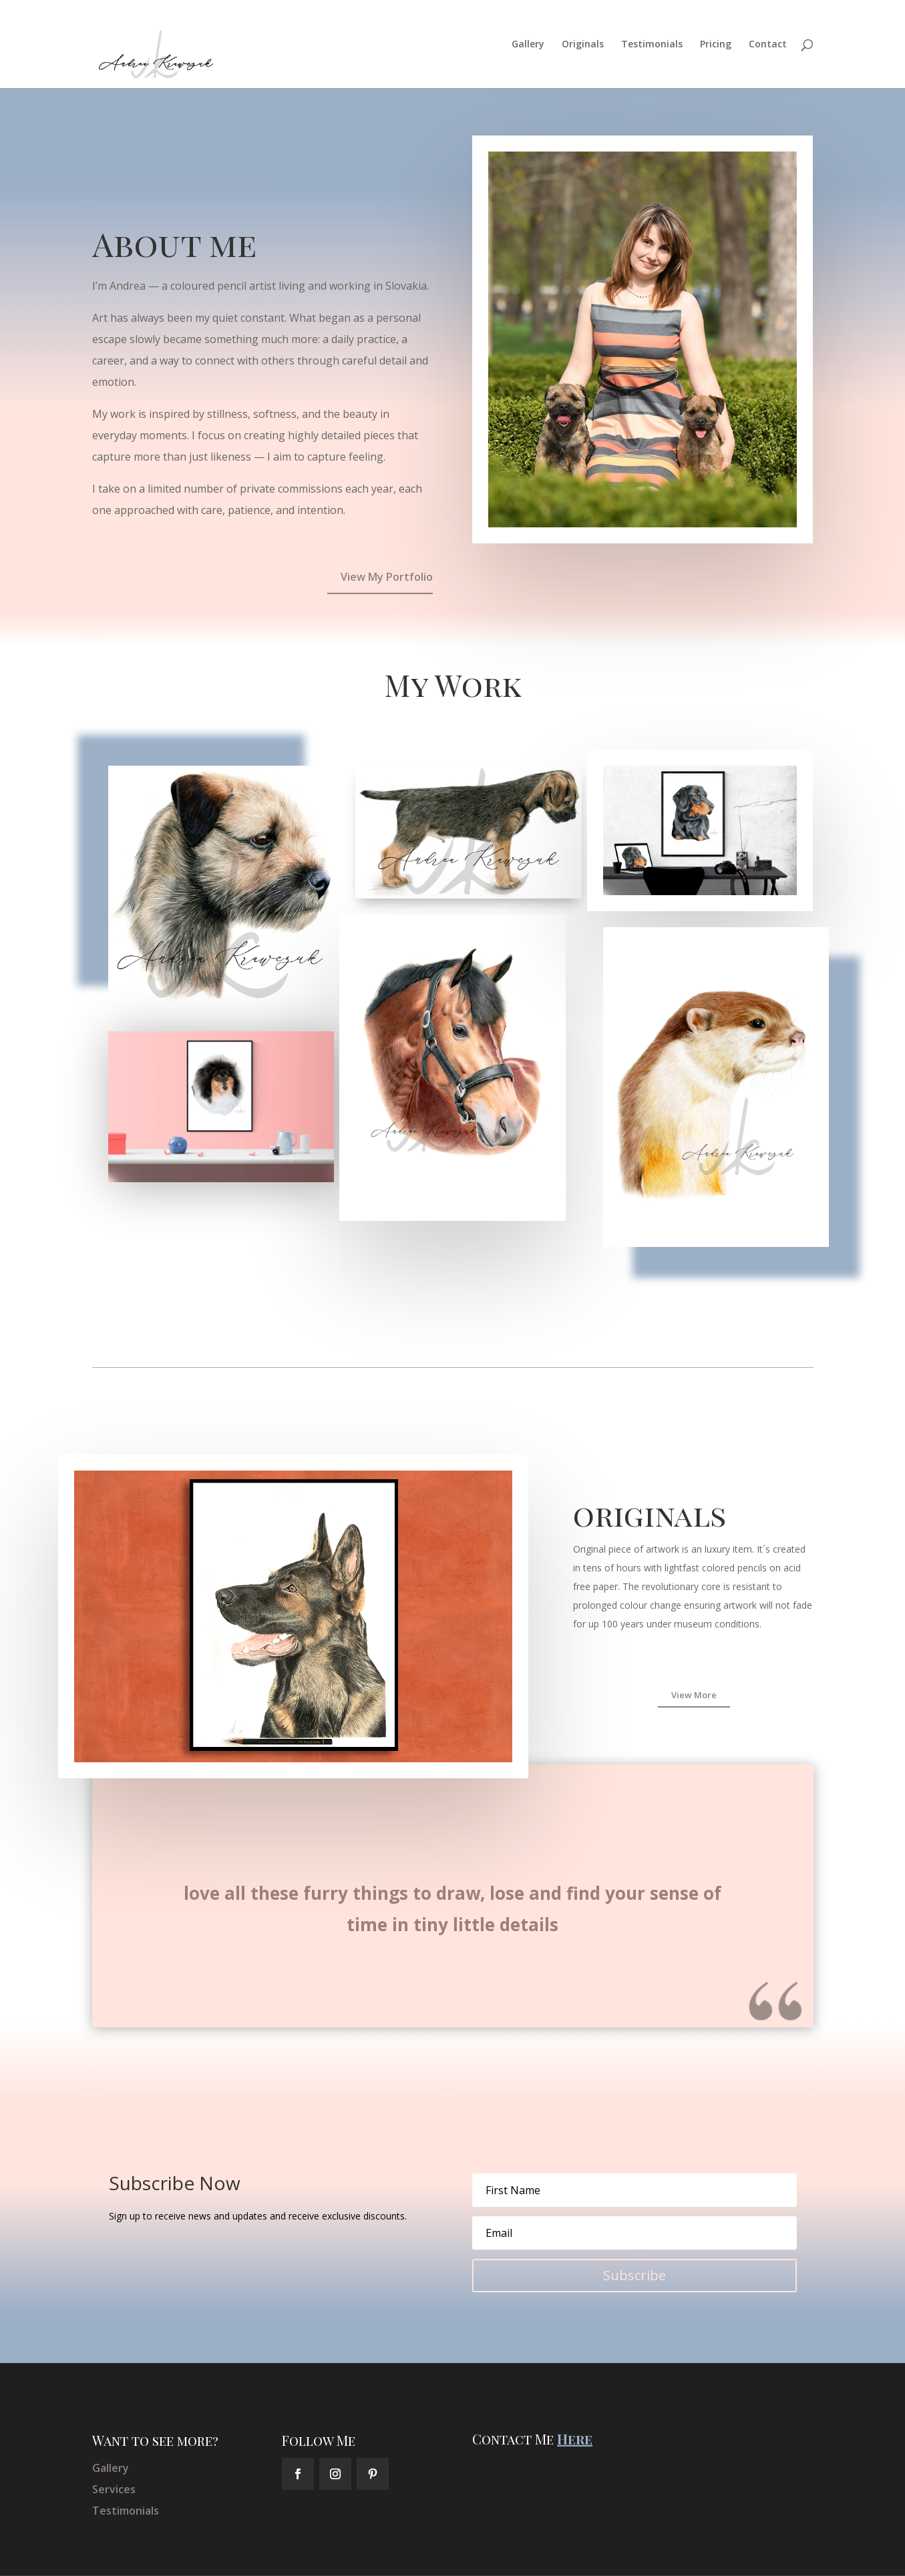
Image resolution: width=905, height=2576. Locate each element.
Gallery (528, 44)
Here (574, 2404)
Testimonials (652, 44)
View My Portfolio (387, 542)
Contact (768, 44)
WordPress (319, 2558)
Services (114, 2454)
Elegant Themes (188, 2558)
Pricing (715, 44)
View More (694, 1660)
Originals (583, 44)
